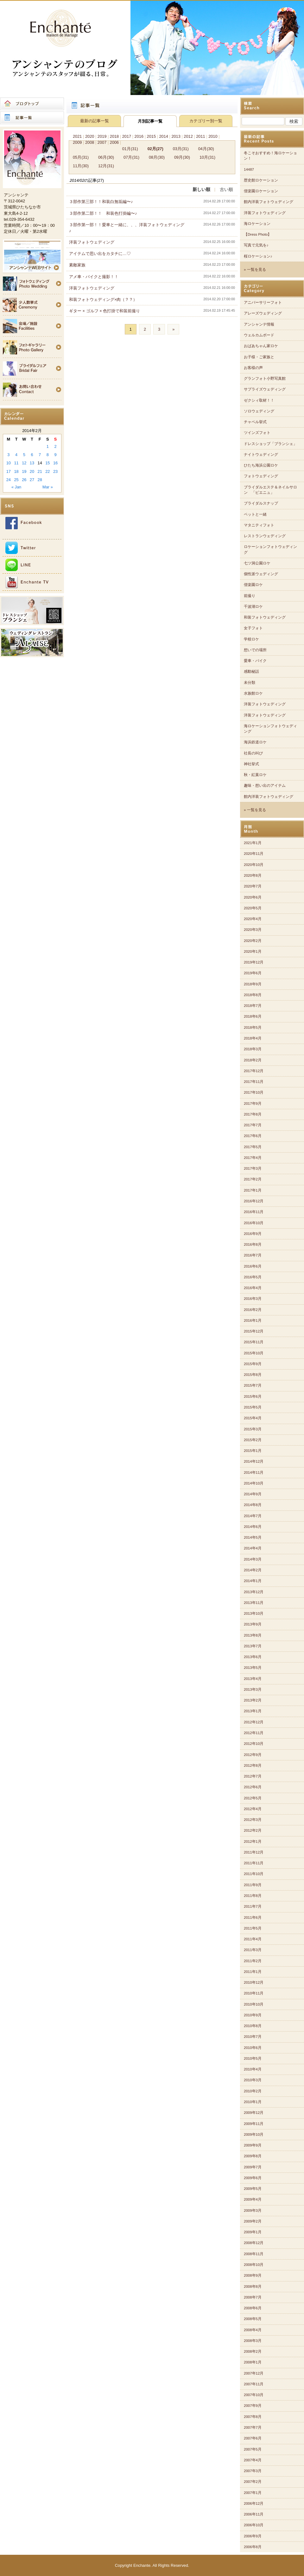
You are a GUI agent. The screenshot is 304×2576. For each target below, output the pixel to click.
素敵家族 (77, 265)
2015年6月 (253, 1396)
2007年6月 (253, 2438)
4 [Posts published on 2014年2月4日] (16, 454)
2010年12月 (253, 1982)
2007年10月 (253, 2395)
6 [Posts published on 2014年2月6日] (32, 454)
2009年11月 (253, 2124)
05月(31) (81, 157)
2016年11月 (253, 1212)
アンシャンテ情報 (259, 324)
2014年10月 (253, 1483)
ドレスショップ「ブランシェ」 (270, 444)
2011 (200, 136)
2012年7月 (253, 1776)
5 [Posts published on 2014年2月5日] (24, 454)
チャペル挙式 (255, 422)
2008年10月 (253, 2265)
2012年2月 (253, 1830)
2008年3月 (253, 2341)
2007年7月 (253, 2427)
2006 (114, 142)
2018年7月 (253, 1006)
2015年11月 (253, 1342)
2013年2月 (253, 1700)
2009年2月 (253, 2221)
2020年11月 (253, 853)
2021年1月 (253, 843)
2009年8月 (253, 2156)
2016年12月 (253, 1201)
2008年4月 (253, 2330)
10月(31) (207, 157)
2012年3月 (253, 1820)
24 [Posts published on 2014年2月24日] (8, 479)
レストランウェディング (265, 536)
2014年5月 (253, 1537)
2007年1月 (253, 2493)
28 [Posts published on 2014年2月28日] (40, 479)
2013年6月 (253, 1657)
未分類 (249, 682)
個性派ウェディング (261, 574)
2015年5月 (253, 1407)
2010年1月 (253, 2102)
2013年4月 (253, 1679)
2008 (89, 142)
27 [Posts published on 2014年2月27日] (32, 479)
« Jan (16, 487)
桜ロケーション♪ (258, 256)
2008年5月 (253, 2319)
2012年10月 (253, 1744)
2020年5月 (253, 908)
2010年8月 (253, 2026)
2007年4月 (253, 2460)
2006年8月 (253, 2547)
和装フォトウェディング (265, 617)
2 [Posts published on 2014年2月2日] (55, 446)
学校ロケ (251, 639)
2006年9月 (253, 2536)
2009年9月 (253, 2145)
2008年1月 (253, 2362)
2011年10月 (253, 1874)
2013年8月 (253, 1635)
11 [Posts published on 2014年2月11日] (16, 463)
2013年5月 (253, 1668)
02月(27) (155, 148)
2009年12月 (253, 2113)
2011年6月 (253, 1917)
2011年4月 (253, 1939)
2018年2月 (253, 1060)
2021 (77, 136)
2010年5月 (253, 2058)
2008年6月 (253, 2308)
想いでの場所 (255, 650)
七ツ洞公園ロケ (257, 563)
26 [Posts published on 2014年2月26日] (24, 479)
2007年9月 (253, 2405)
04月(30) (206, 148)
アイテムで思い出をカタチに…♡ (100, 253)
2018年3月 (253, 1049)
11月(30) (81, 165)
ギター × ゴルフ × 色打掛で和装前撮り (104, 310)
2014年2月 (253, 1570)
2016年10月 (253, 1223)
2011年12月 (253, 1852)
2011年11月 (253, 1863)
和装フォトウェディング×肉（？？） (103, 299)
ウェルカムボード (259, 335)
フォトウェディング (261, 476)
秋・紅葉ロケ (255, 775)
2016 (139, 136)
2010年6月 (253, 2048)
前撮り (249, 596)
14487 (249, 169)
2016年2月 (253, 1310)
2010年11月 (253, 1993)
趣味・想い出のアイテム (265, 785)
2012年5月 (253, 1798)
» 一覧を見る (255, 269)
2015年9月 (253, 1364)
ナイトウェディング (261, 454)
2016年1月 (253, 1320)
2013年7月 (253, 1646)
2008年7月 (253, 2297)
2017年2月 (253, 1179)
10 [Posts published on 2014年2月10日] (8, 463)
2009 (77, 142)
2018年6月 (253, 1016)
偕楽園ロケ (253, 585)
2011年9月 (253, 1885)
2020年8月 (253, 875)
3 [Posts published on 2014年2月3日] (8, 454)
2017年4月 (253, 1158)
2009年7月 (253, 2167)
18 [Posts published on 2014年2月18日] (16, 471)
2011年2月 (253, 1961)
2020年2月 (253, 941)
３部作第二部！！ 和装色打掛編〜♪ (103, 213)
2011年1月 (253, 1972)
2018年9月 (253, 984)
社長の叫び (253, 753)
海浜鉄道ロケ (255, 742)
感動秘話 (251, 671)
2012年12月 (253, 1722)
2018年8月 (253, 995)
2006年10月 (253, 2525)
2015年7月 (253, 1385)
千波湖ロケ (253, 606)
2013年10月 (253, 1613)
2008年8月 (253, 2286)
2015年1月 (253, 1451)
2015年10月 (253, 1353)
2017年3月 (253, 1168)
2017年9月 (253, 1103)
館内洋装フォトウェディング (268, 202)
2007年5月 (253, 2449)
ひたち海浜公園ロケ (261, 465)
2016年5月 (253, 1277)
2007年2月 (253, 2482)
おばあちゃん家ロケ (261, 346)
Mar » (47, 487)
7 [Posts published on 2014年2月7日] (40, 454)
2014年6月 (253, 1527)
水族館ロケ (253, 693)
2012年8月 (253, 1765)
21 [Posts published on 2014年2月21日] (40, 471)
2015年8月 (253, 1375)
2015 (151, 136)
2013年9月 (253, 1624)
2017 (126, 136)
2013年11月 (253, 1603)
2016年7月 (253, 1255)
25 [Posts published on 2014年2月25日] (16, 479)
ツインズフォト (257, 433)
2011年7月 (253, 1906)
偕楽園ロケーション (261, 191)
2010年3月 (253, 2080)
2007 (102, 142)
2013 (175, 136)
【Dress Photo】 (257, 234)
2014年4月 (253, 1548)
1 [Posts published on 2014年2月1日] (48, 446)
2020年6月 (253, 897)
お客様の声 (253, 368)
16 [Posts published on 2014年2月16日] (55, 463)
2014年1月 (253, 1581)
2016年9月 (253, 1234)
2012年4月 (253, 1809)
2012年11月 (253, 1733)
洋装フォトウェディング (265, 213)
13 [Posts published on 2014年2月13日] (32, 463)
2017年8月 (253, 1114)
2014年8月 (253, 1505)
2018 (114, 136)
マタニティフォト (259, 525)
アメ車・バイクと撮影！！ (93, 276)
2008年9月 (253, 2275)
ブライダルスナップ (261, 503)
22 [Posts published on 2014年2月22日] (47, 471)
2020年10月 (253, 865)
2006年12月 (253, 2503)
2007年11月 (253, 2384)
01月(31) (130, 148)
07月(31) (131, 157)
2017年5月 (253, 1147)
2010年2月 (253, 2091)
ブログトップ (32, 104)
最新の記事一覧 (94, 120)
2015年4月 (253, 1418)
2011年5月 (253, 1928)
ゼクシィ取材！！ (259, 400)
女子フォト (253, 628)
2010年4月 (253, 2069)
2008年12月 (253, 2243)
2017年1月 (253, 1190)
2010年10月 (253, 2004)
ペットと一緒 (255, 514)
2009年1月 (253, 2232)
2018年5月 (253, 1027)
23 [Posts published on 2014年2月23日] (55, 471)
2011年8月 (253, 1896)
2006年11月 (253, 2514)
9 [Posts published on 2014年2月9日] (55, 454)
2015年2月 (253, 1440)
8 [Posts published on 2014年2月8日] (48, 454)
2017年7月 (253, 1125)
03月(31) (181, 148)
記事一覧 (32, 117)
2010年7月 (253, 2037)
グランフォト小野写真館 (265, 378)
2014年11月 (253, 1472)
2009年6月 (253, 2178)
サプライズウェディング (265, 389)
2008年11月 (253, 2254)
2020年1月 (253, 951)
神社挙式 (251, 764)
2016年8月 (253, 1244)
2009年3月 (253, 2210)
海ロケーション (257, 224)
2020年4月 (253, 919)
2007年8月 (253, 2417)
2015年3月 (253, 1429)
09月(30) (182, 157)
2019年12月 (253, 962)
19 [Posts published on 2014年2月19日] (24, 471)
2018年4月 (253, 1038)
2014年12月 (253, 1461)
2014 (163, 136)
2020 (89, 136)
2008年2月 (253, 2351)
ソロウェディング (259, 411)
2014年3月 (253, 1559)
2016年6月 (253, 1266)
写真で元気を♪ (256, 245)
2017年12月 (253, 1071)
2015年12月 (253, 1331)
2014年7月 (253, 1516)
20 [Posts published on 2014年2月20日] (32, 471)
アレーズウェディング (263, 313)
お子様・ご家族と (259, 357)
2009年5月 (253, 2189)
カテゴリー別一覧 (205, 120)
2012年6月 (253, 1787)
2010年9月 (253, 2015)
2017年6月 (253, 1136)
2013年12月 (253, 1592)
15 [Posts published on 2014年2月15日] (47, 463)
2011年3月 (253, 1950)
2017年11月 (253, 1082)
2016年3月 (253, 1299)
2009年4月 (253, 2199)
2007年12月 (253, 2373)
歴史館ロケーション (261, 180)
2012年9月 (253, 1755)
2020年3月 (253, 930)
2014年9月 (253, 1494)
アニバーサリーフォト (263, 302)
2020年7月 (253, 886)
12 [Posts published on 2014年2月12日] (24, 463)
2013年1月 (253, 1711)
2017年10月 (253, 1092)
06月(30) (106, 157)
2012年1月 (253, 1841)
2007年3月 (253, 2471)
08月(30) (157, 157)
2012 (188, 136)
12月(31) (106, 165)
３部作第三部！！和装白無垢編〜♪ (101, 201)
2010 (212, 136)
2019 (102, 136)
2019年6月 (253, 973)
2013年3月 (253, 1689)
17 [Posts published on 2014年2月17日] (8, 471)
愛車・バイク (255, 661)
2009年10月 (253, 2134)
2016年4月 (253, 1288)
